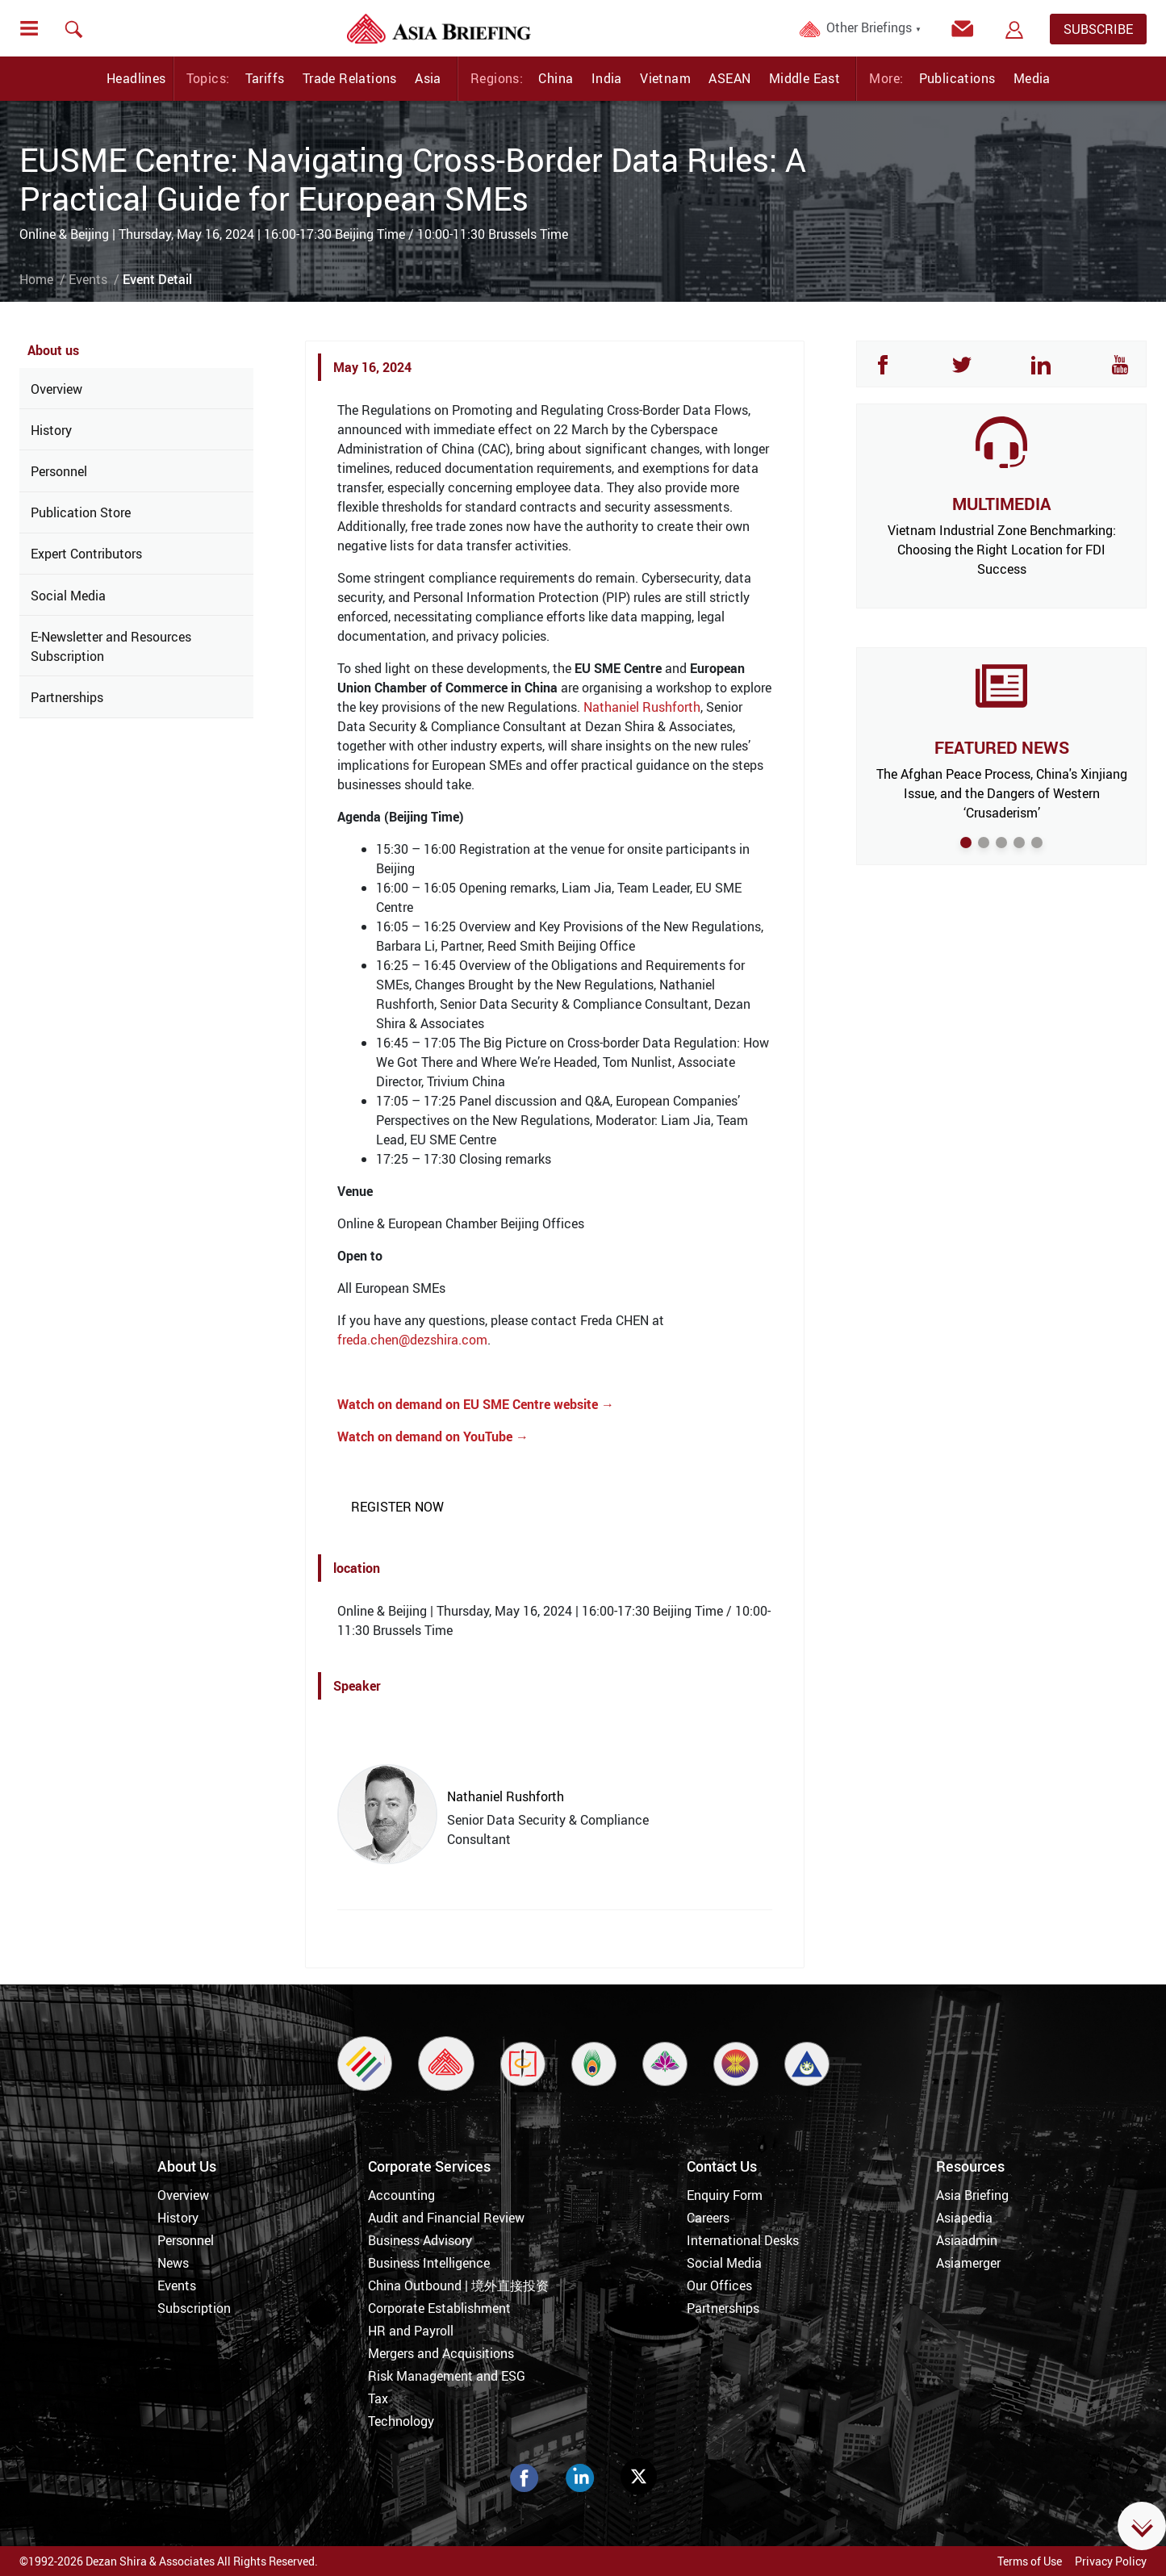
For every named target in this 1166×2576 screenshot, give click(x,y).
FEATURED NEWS (1001, 747)
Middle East (804, 78)
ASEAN (729, 78)
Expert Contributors (86, 553)
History (51, 430)
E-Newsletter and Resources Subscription (111, 646)
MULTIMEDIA (1001, 503)
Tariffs (265, 78)
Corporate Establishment (439, 2308)
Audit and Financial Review (446, 2218)
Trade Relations (350, 78)
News (173, 2263)
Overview (56, 389)
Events (88, 279)
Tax (378, 2398)
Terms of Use (1029, 2561)
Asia (428, 78)
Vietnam (665, 78)
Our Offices (719, 2285)
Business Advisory (420, 2240)
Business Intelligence (429, 2263)
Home (36, 279)
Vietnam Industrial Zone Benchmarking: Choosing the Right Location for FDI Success (1002, 549)
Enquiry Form (725, 2195)
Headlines (136, 78)
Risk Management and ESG (446, 2376)
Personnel (59, 471)
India (606, 78)
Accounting (401, 2195)
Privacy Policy (1111, 2561)
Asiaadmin (966, 2240)
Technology (401, 2421)
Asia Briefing (972, 2195)
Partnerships (67, 697)
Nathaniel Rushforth (641, 707)
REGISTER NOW (397, 1507)
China (555, 78)
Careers (708, 2218)
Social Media (68, 595)
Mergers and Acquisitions (441, 2353)
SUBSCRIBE (1098, 29)
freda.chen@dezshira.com (412, 1340)
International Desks (743, 2240)
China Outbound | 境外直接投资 (458, 2285)
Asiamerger (968, 2263)
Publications (957, 78)
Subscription (194, 2308)
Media (1032, 78)
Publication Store (81, 512)
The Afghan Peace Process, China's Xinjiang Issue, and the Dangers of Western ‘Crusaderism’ (1001, 793)
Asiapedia (964, 2218)
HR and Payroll (410, 2331)
